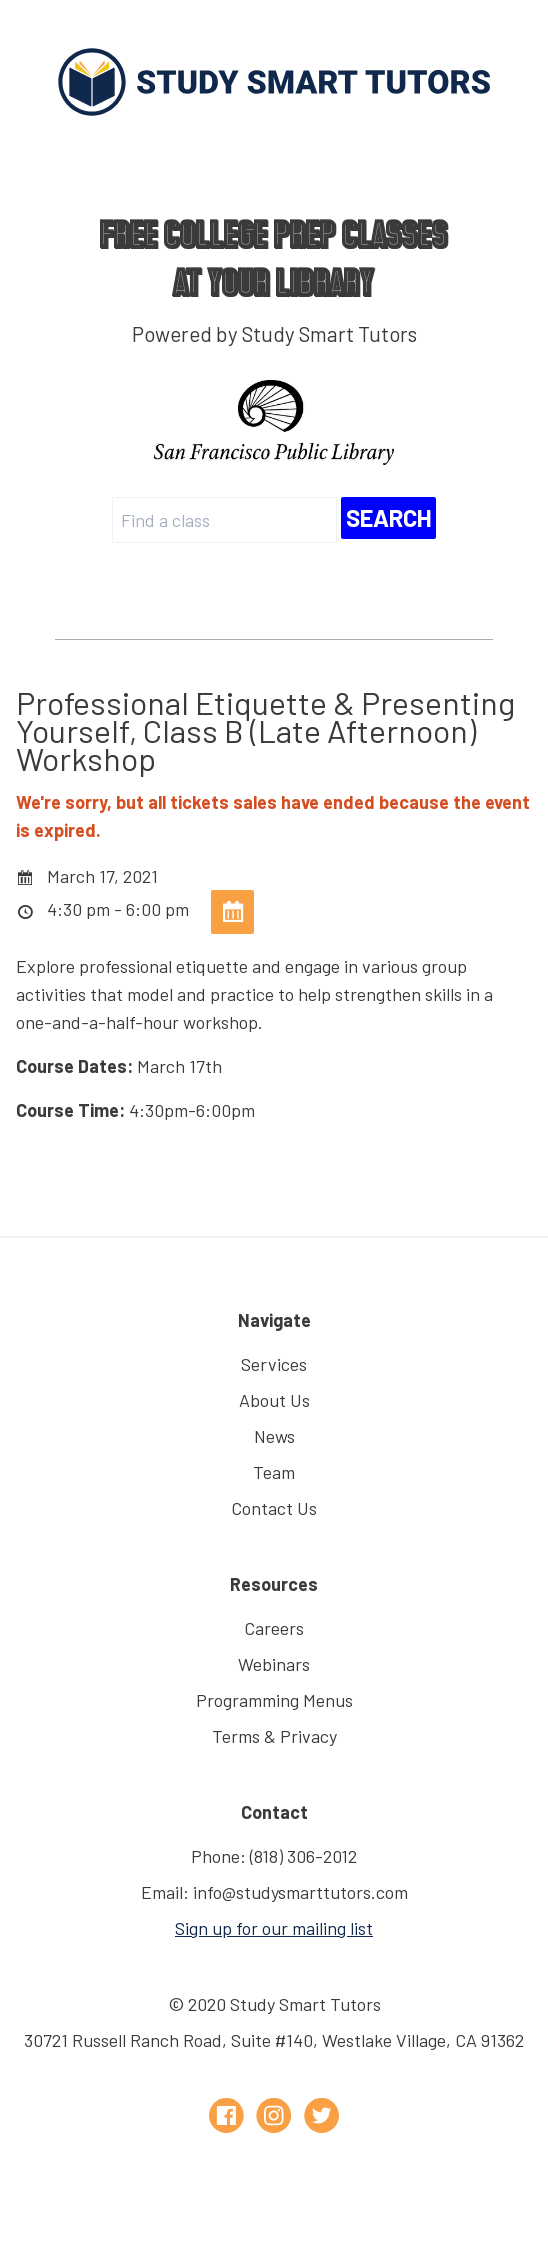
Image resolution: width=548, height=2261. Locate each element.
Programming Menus (274, 1700)
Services (274, 1364)
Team (274, 1472)
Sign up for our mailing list (274, 1928)
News (274, 1436)
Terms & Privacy (274, 1736)
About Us (274, 1400)
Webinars (274, 1664)
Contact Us (274, 1508)
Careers (274, 1628)
